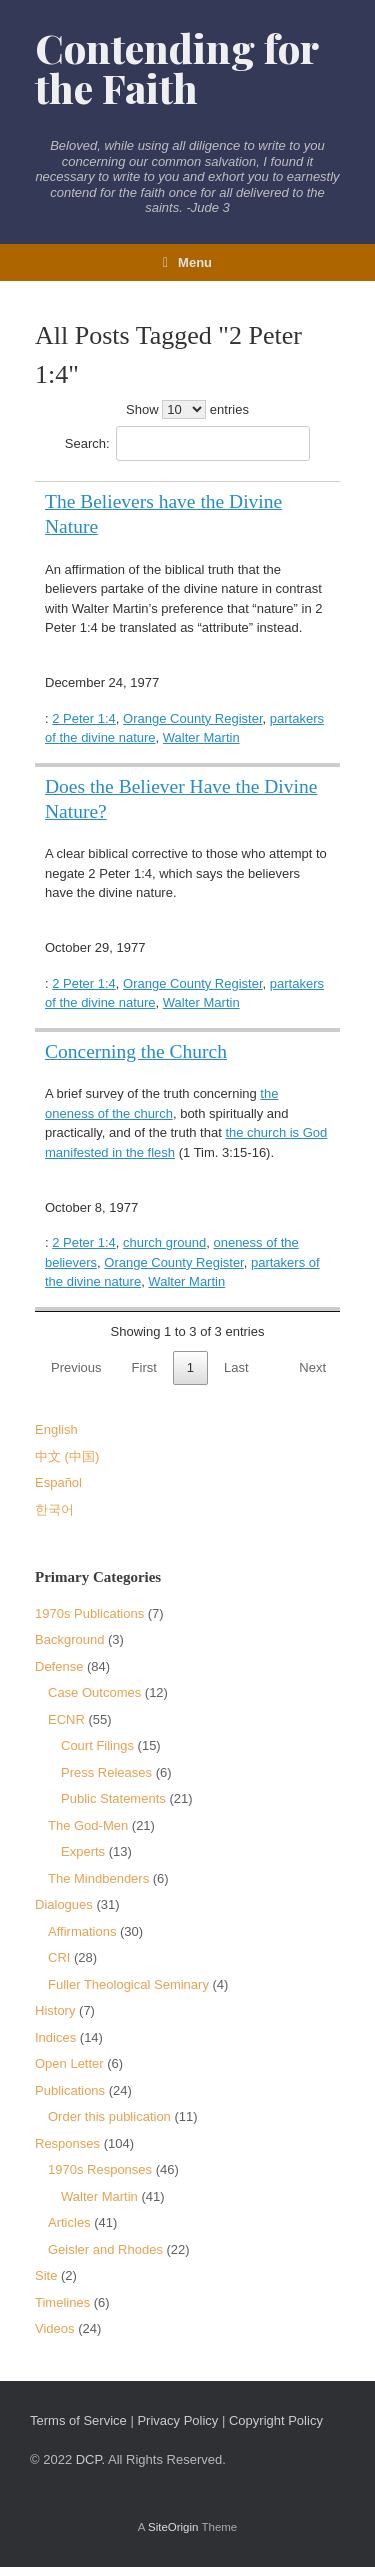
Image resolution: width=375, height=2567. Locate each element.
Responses (67, 2143)
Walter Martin (201, 737)
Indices (55, 2037)
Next (312, 1367)
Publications (70, 2090)
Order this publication (109, 2116)
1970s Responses (100, 2169)
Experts (83, 1851)
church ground (164, 1242)
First (144, 1367)
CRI (59, 1957)
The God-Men (88, 1825)
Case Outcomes (94, 1692)
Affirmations (82, 1931)
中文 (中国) (67, 1456)
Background (69, 1639)
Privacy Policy (177, 2420)
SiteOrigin (173, 2527)
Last (236, 1367)
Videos (55, 2328)
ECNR (66, 1719)
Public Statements (113, 1798)
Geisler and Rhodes (105, 2249)
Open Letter (69, 2063)
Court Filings (97, 1745)
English (56, 1429)
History (55, 2010)
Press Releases (106, 1772)
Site (46, 2275)
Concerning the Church (136, 1051)
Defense (59, 1666)
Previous (76, 1367)
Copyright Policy (276, 2420)
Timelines (62, 2302)
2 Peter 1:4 (84, 718)
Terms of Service (78, 2420)
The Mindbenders (98, 1878)
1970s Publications (89, 1613)
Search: (187, 443)
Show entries (187, 409)
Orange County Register (192, 718)
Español (58, 1482)
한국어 (54, 1509)
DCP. (90, 2459)
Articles (69, 2222)
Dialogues (64, 1904)
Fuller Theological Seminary (128, 1984)
